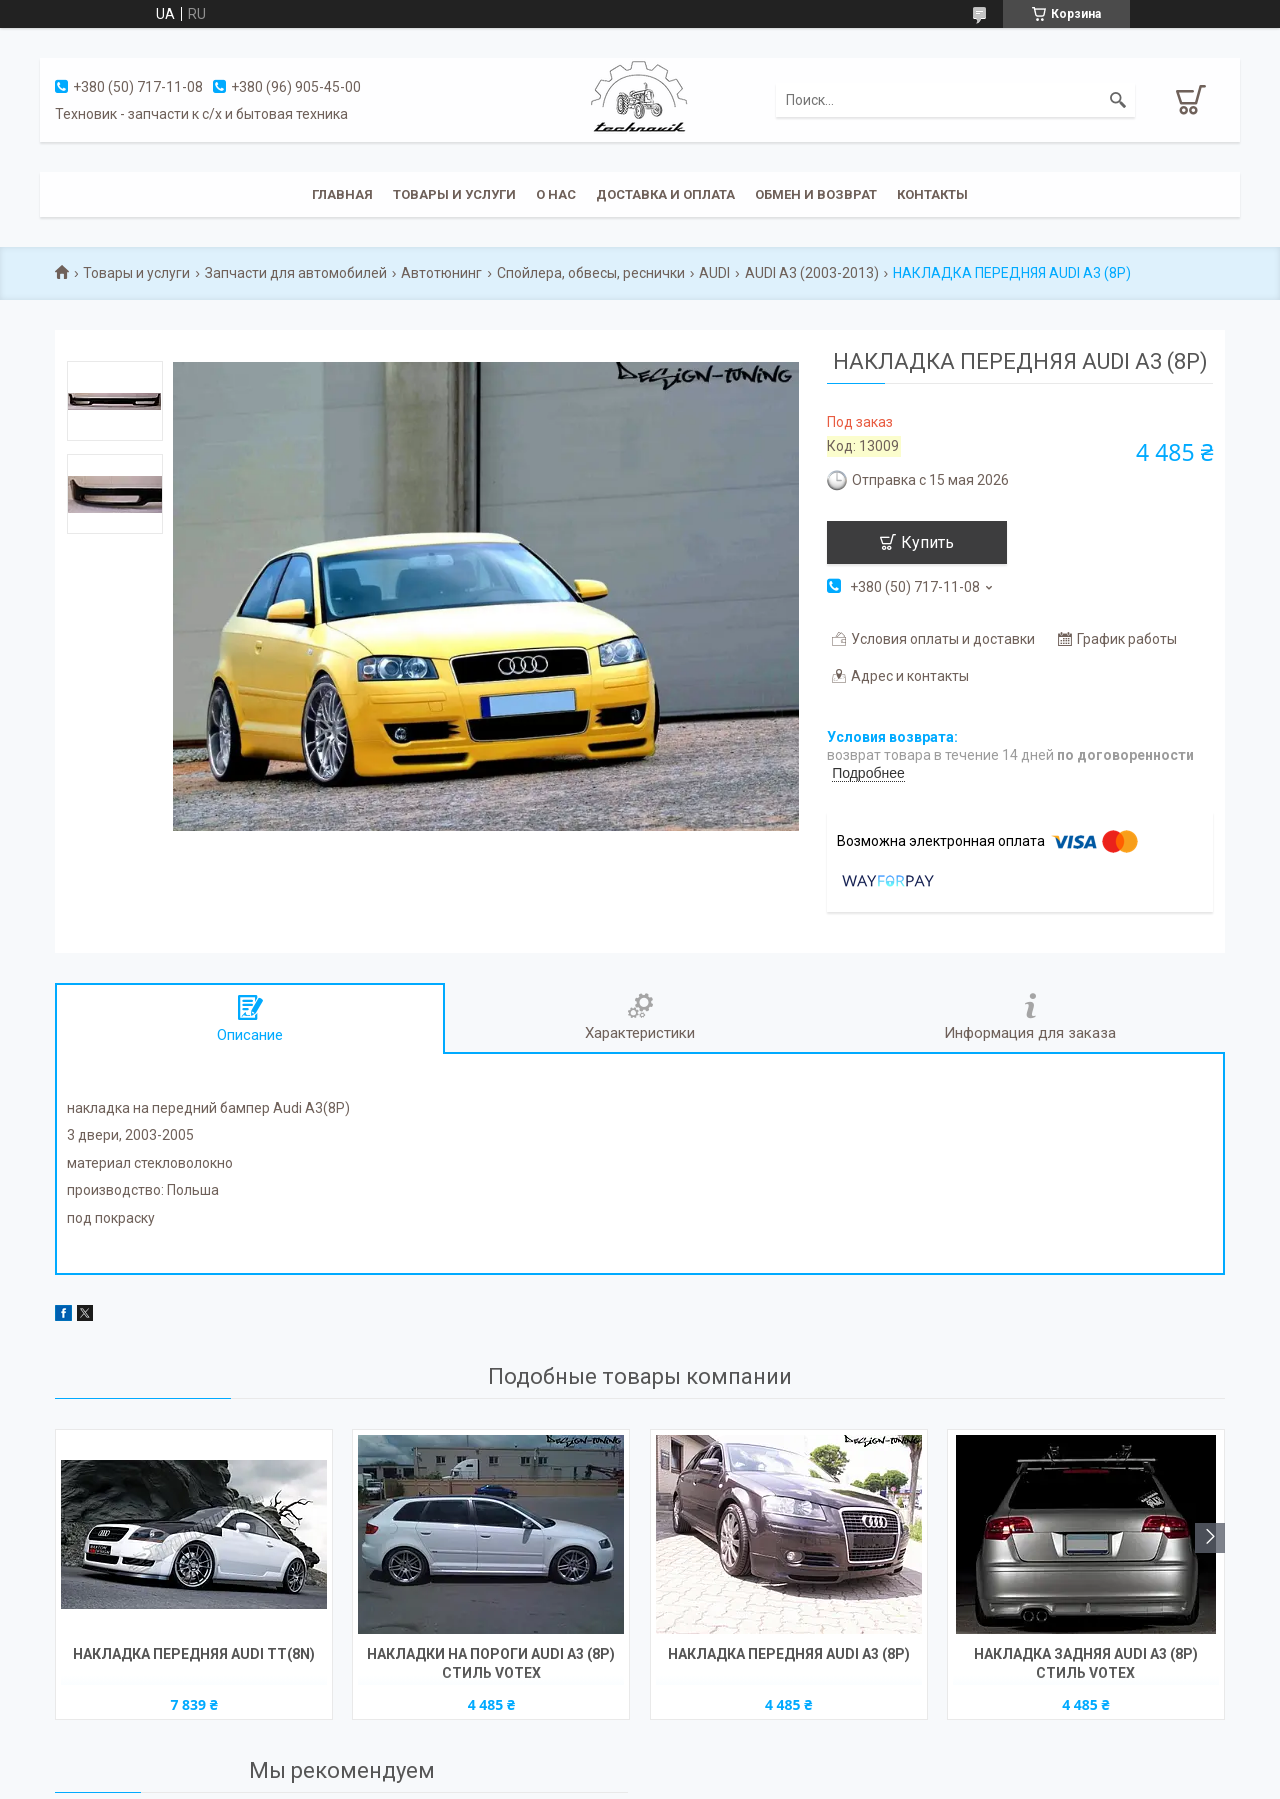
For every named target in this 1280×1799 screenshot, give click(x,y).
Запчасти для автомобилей (296, 273)
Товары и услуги (454, 194)
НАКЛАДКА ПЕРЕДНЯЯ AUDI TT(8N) (194, 1654)
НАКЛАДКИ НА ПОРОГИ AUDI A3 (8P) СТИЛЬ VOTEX (491, 1663)
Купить (927, 542)
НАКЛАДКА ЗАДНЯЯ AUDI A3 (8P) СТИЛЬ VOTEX (1086, 1663)
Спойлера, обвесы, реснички (591, 273)
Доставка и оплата (665, 194)
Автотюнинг (441, 273)
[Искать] (1118, 100)
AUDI (714, 273)
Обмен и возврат (816, 194)
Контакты (932, 194)
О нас (556, 194)
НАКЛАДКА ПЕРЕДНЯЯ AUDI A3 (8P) (789, 1654)
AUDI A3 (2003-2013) (812, 273)
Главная (342, 194)
